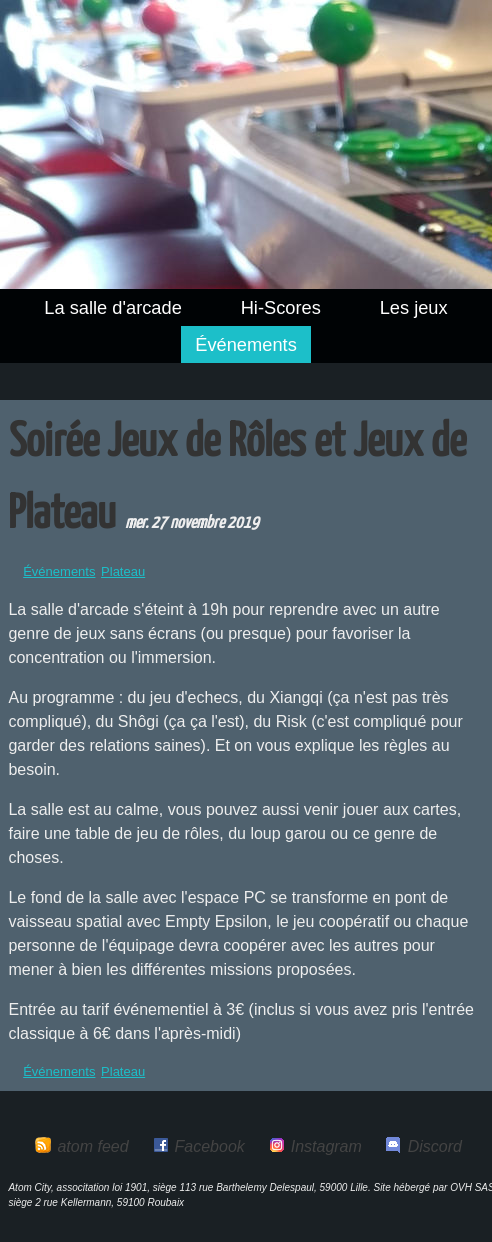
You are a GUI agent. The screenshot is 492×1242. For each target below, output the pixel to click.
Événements (246, 344)
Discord (435, 1146)
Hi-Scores (281, 307)
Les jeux (414, 307)
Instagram (326, 1146)
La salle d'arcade (113, 307)
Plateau (123, 571)
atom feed (92, 1146)
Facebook (210, 1146)
